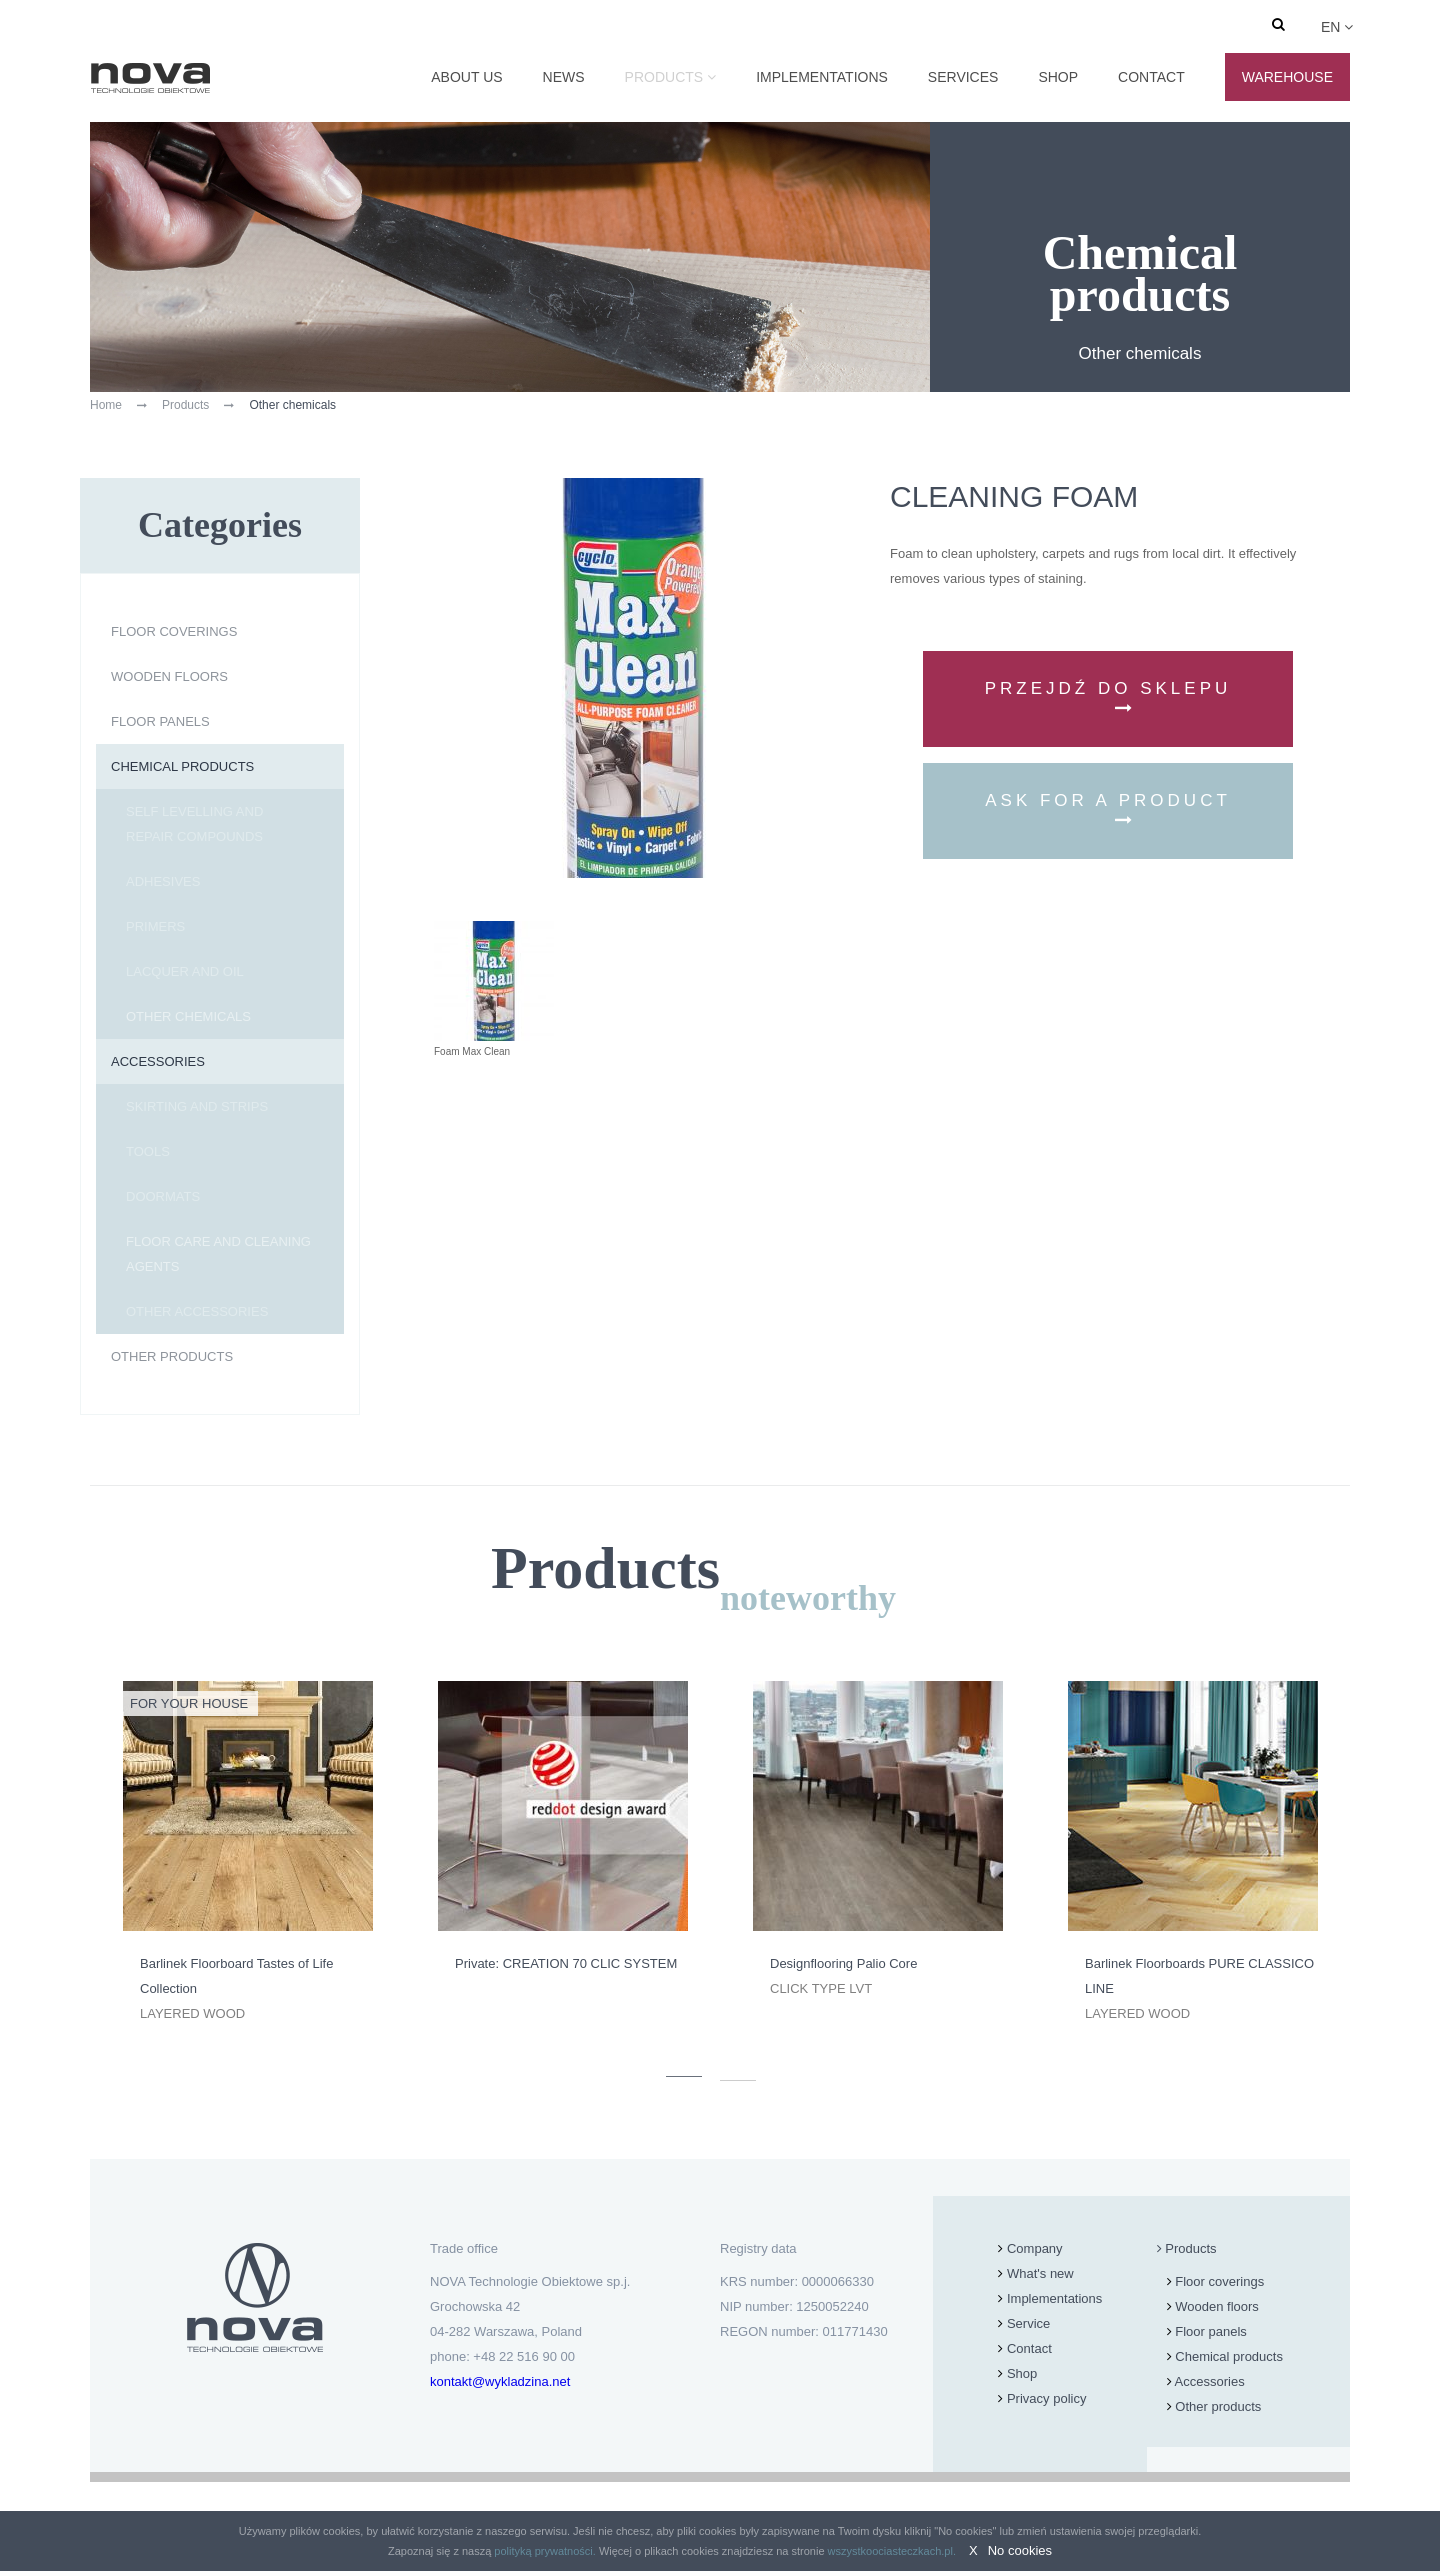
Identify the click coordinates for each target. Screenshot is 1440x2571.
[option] (247, 1853)
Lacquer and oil (185, 971)
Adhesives (163, 881)
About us (466, 77)
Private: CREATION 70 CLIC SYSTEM (566, 1963)
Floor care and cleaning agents (218, 1254)
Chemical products (182, 766)
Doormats (163, 1196)
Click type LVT (821, 1988)
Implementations (822, 77)
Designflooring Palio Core (843, 1963)
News (564, 77)
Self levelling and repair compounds (194, 824)
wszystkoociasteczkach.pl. (892, 2551)
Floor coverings (174, 631)
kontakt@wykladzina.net (500, 2381)
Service (1028, 2323)
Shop (1058, 77)
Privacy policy (1046, 2398)
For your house (189, 1703)
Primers (155, 926)
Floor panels (160, 721)
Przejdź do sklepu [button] (1108, 697)
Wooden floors (169, 676)
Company (1035, 2248)
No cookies (1020, 2550)
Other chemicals (188, 1016)
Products (664, 77)
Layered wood (192, 2013)
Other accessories (197, 1311)
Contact (1151, 77)
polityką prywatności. (545, 2551)
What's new (1040, 2273)
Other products (172, 1356)
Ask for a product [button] (1108, 809)
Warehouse (1287, 77)
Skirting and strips (197, 1106)
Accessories (158, 1061)
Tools (148, 1151)
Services (963, 77)
